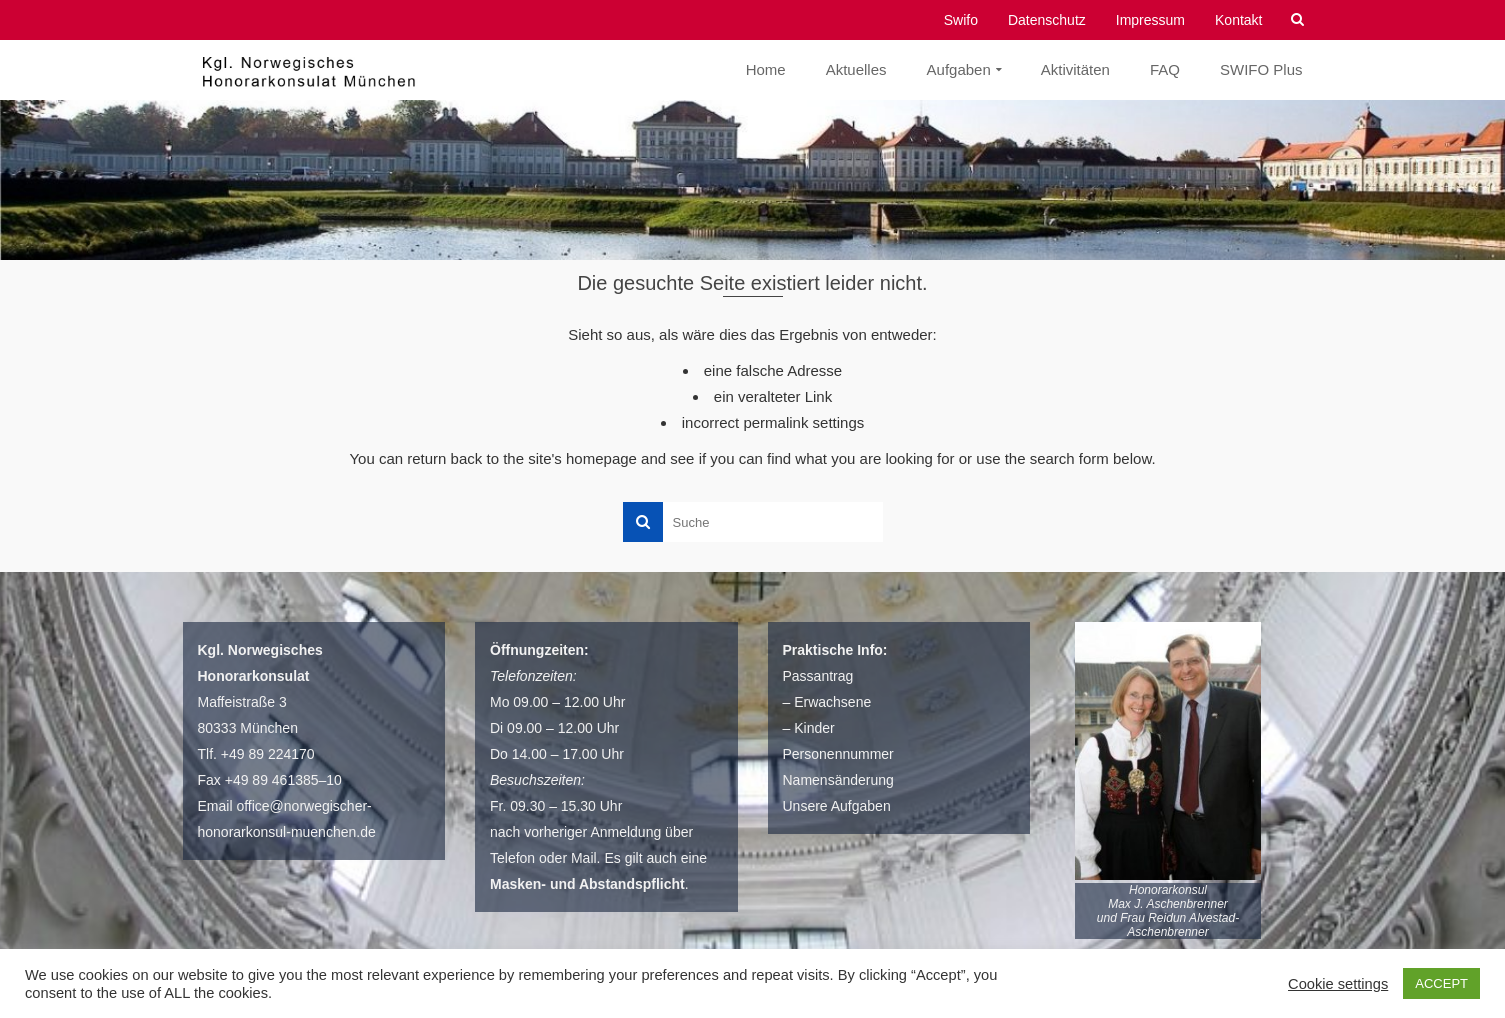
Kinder (814, 728)
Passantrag (818, 676)
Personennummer (838, 754)
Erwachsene (832, 702)
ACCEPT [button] (1441, 983)
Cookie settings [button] (1338, 984)
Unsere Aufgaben (837, 806)
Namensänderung (838, 780)
